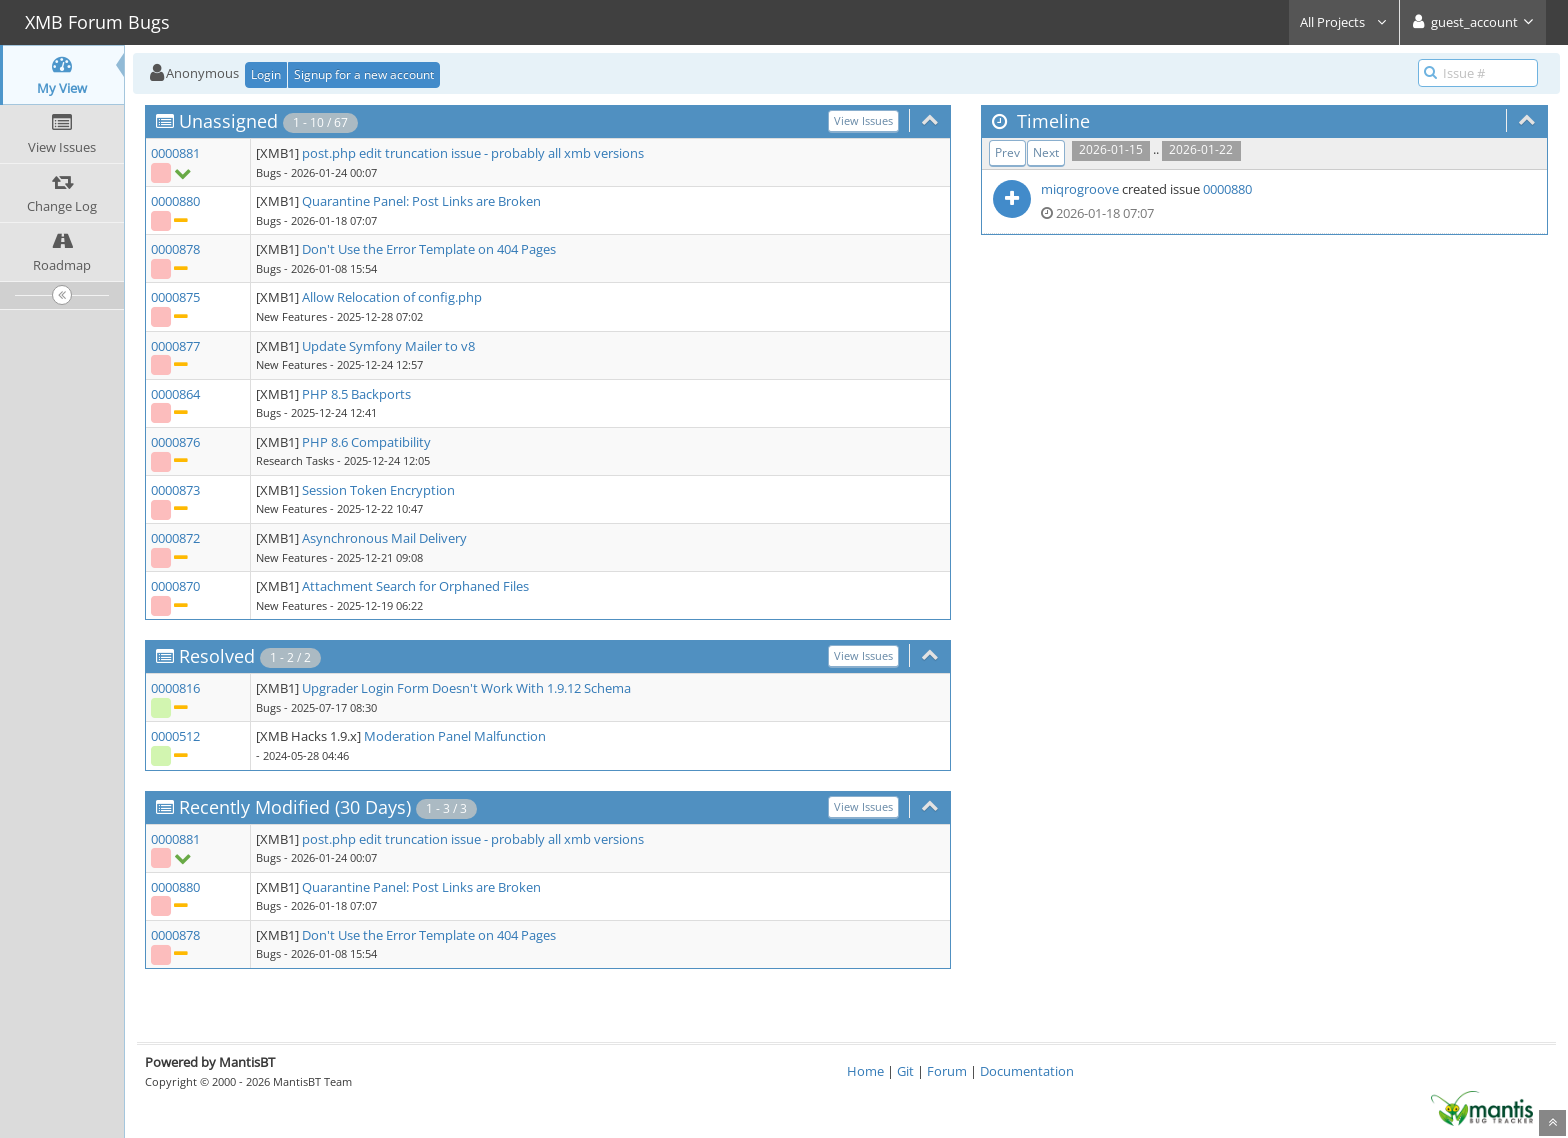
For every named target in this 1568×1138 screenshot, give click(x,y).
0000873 (175, 490)
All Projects (1344, 22)
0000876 (175, 442)
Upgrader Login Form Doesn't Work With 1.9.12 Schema (466, 688)
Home (865, 1071)
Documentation (1027, 1071)
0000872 (175, 538)
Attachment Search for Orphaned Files (415, 586)
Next (1046, 152)
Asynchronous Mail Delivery (384, 538)
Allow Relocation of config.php (392, 297)
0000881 (175, 153)
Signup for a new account (364, 74)
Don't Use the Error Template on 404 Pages (429, 249)
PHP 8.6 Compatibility (366, 442)
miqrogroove (1080, 189)
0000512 (175, 736)
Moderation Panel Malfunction (455, 736)
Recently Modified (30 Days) (295, 807)
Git (905, 1071)
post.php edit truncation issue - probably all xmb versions (473, 153)
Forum (947, 1071)
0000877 (175, 346)
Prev (1007, 152)
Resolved (217, 656)
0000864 (175, 394)
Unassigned (228, 121)
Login (266, 74)
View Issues (863, 120)
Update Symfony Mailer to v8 (388, 346)
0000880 (175, 201)
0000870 (175, 586)
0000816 (175, 688)
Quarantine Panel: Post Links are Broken (421, 201)
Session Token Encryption (378, 490)
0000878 (175, 249)
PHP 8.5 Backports (356, 394)
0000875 (175, 297)
